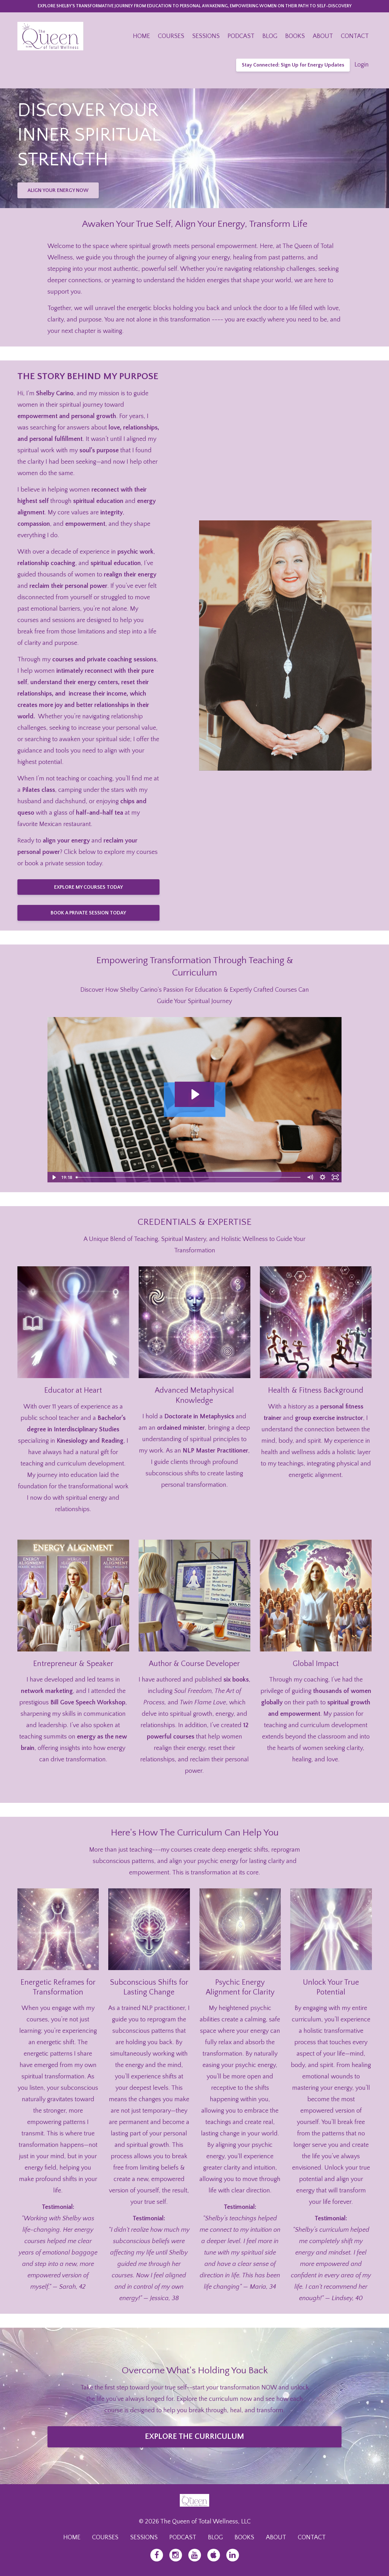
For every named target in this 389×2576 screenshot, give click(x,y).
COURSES (171, 36)
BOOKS (295, 36)
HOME (141, 36)
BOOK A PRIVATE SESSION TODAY (88, 913)
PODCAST (241, 36)
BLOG (269, 36)
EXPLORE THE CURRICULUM (194, 2436)
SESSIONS (206, 36)
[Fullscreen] (335, 1177)
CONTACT (355, 36)
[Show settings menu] (323, 1177)
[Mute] (310, 1177)
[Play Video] (53, 1177)
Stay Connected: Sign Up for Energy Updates (293, 65)
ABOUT (323, 36)
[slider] (189, 1177)
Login (361, 64)
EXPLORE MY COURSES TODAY (88, 887)
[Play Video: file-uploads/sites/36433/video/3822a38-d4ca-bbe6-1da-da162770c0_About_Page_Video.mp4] (194, 1094)
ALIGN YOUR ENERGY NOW (58, 190)
